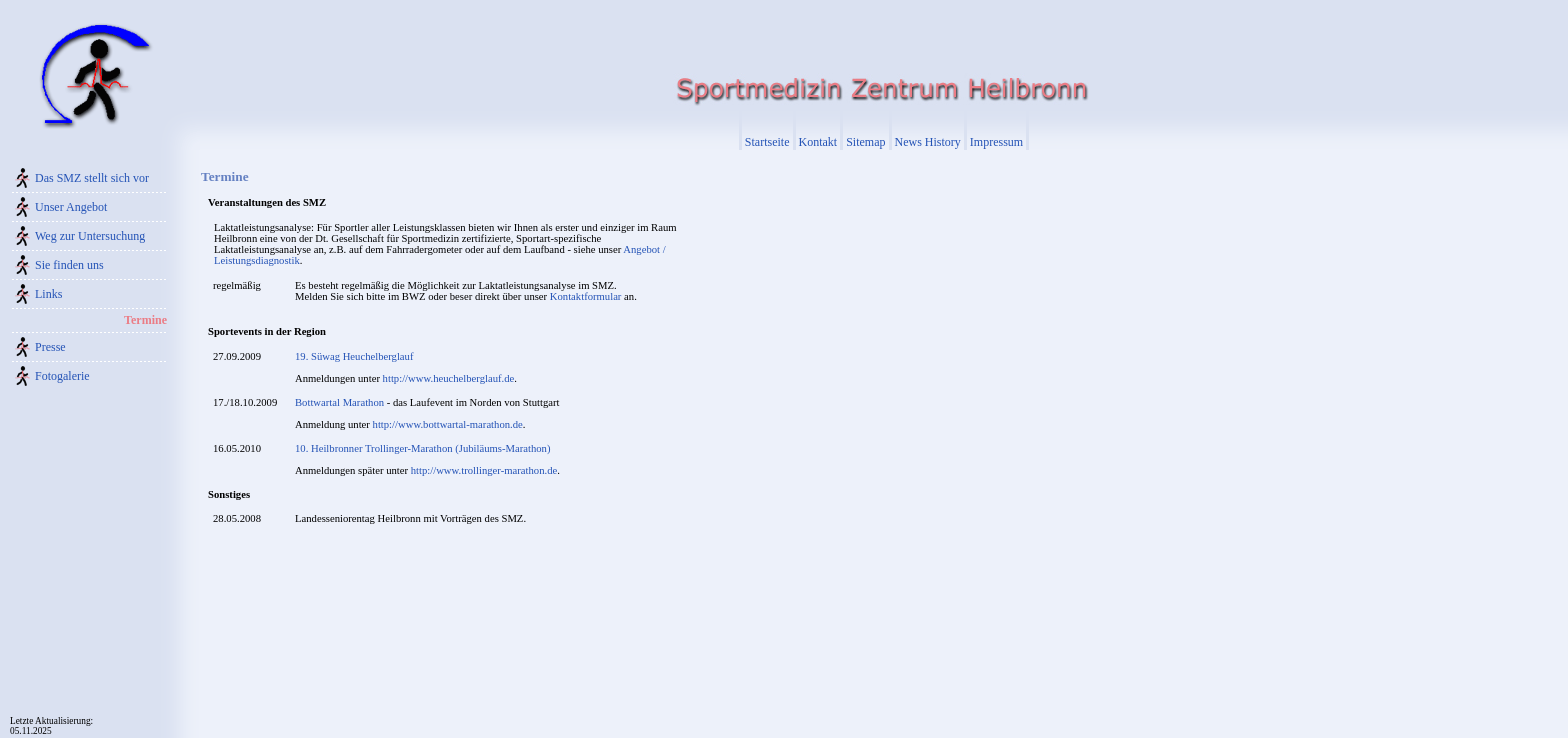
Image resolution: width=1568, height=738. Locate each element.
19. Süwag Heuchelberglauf (354, 356)
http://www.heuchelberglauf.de (449, 378)
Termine (145, 320)
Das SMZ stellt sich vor (92, 178)
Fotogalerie (62, 376)
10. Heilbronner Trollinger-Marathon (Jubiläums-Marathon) (423, 448)
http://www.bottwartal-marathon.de (448, 424)
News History (928, 142)
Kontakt (818, 142)
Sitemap (865, 142)
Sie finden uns (69, 265)
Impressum (996, 142)
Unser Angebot (71, 207)
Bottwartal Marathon (339, 402)
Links (48, 294)
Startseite (767, 142)
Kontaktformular (586, 296)
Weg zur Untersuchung (90, 236)
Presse (50, 347)
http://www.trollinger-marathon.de (484, 470)
